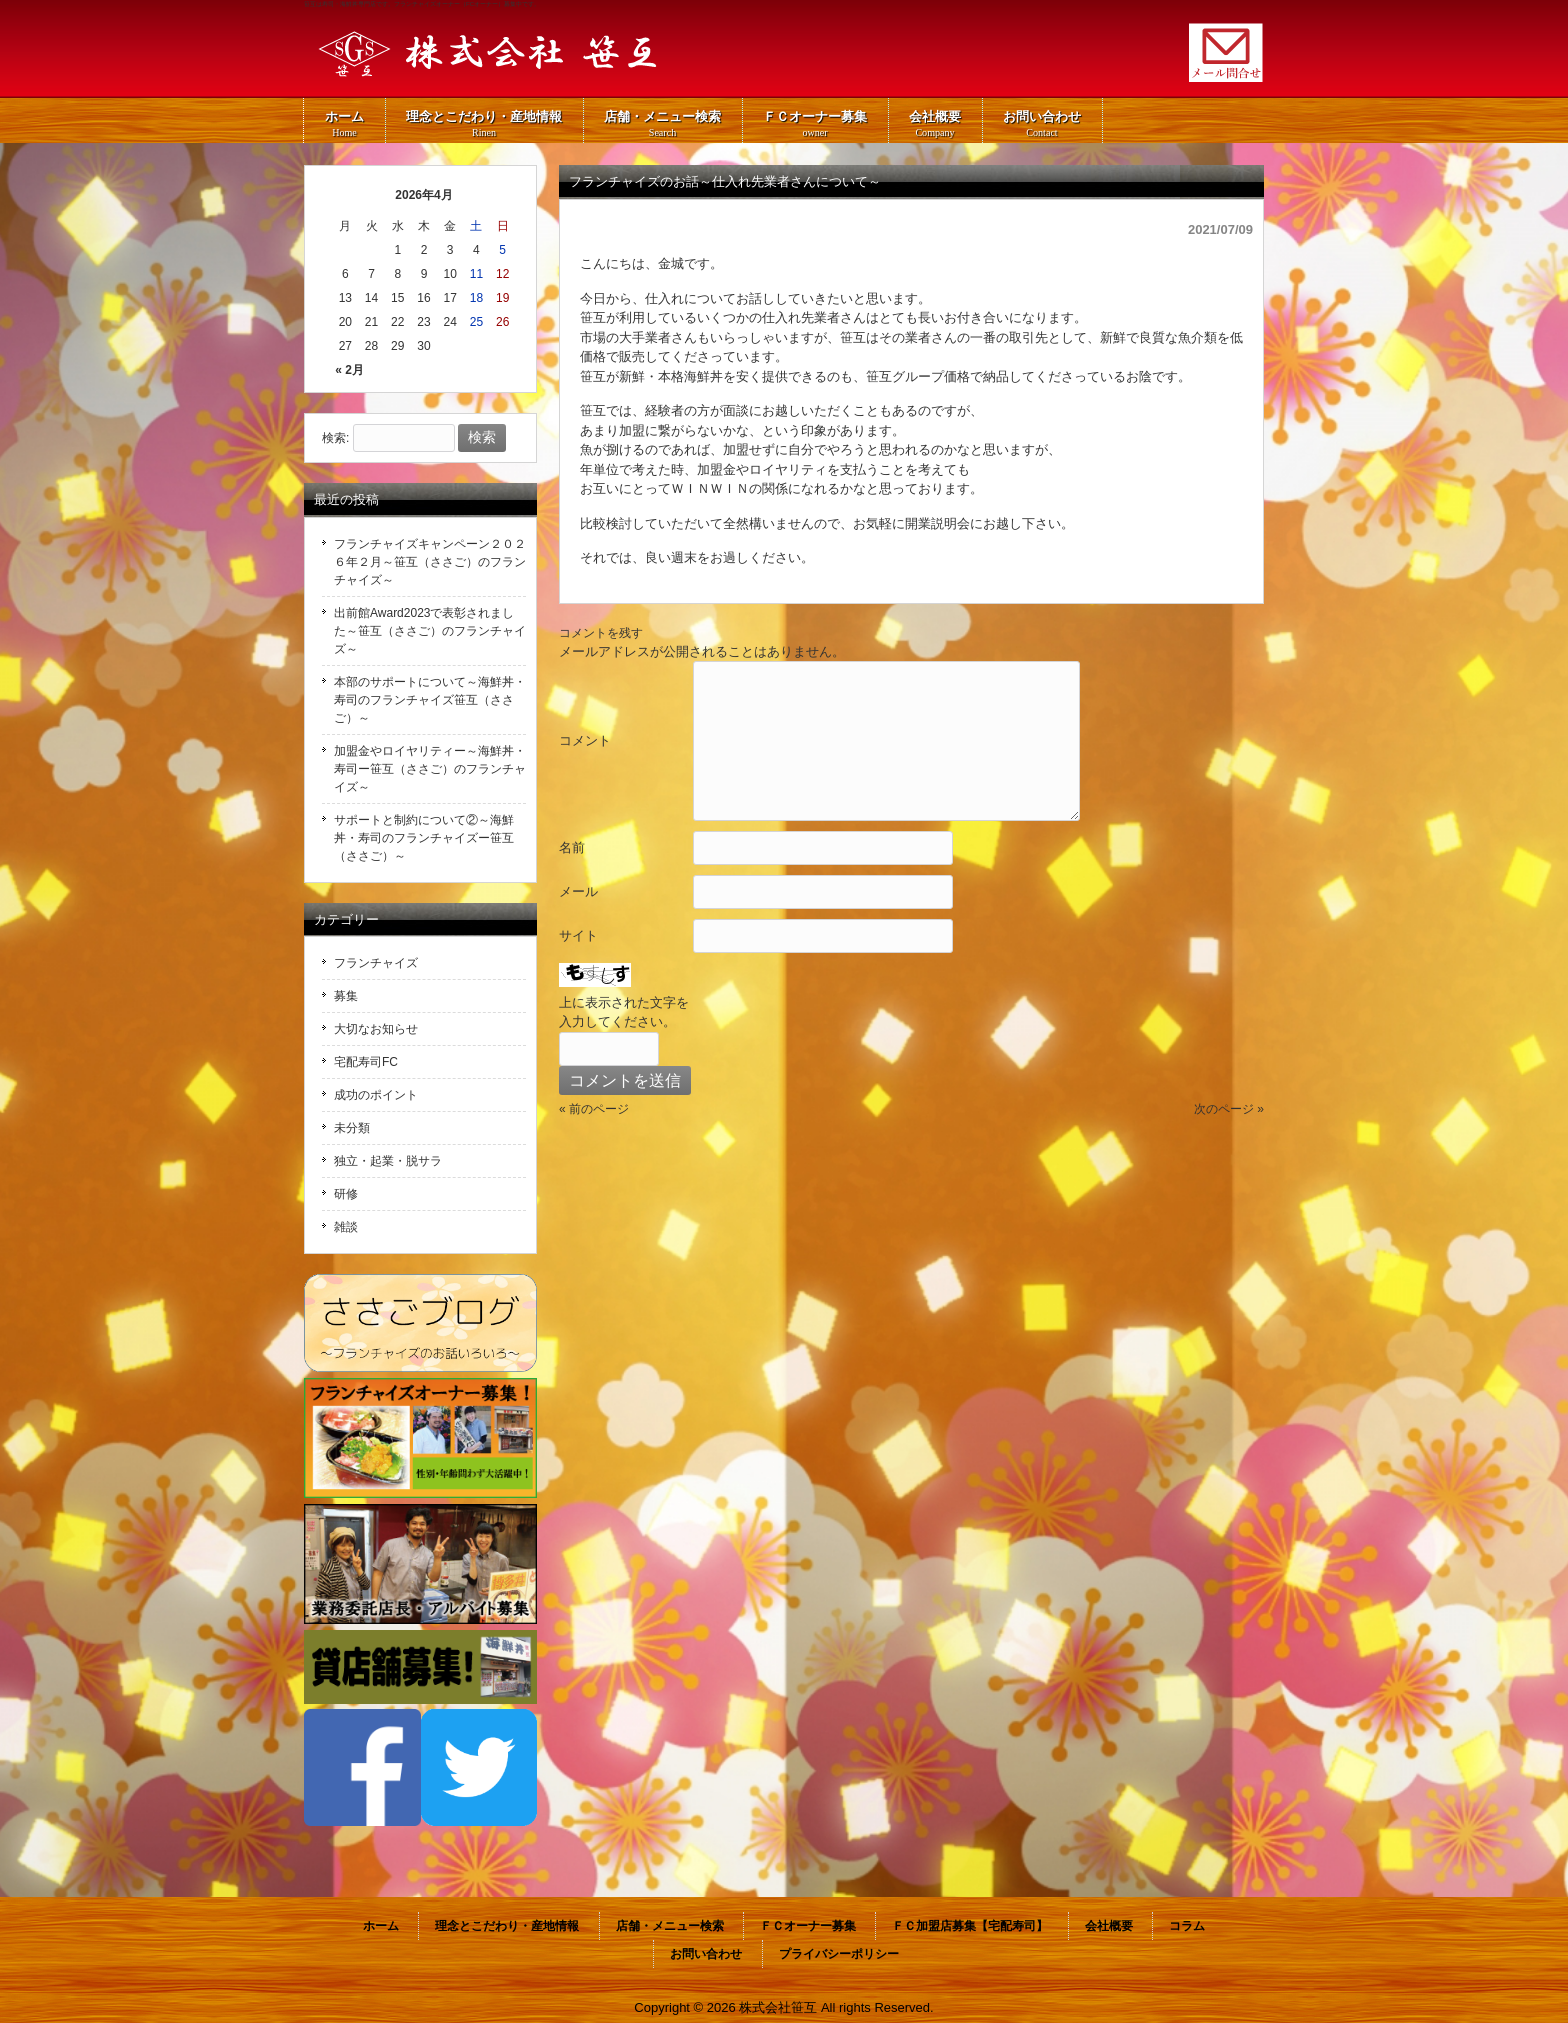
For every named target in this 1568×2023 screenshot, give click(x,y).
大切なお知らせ (376, 1029)
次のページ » (1229, 1109)
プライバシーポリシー (839, 1954)
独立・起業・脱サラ (388, 1161)
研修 (346, 1194)
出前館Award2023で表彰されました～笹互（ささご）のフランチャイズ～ (430, 631)
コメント (585, 740)
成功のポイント (376, 1095)
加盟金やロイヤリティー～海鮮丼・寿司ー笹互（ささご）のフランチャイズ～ (430, 769)
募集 (346, 996)
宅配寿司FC (366, 1062)
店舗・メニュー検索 (670, 1926)
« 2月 (349, 370)
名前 (572, 847)
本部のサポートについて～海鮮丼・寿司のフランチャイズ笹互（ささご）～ (430, 700)
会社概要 (1109, 1926)
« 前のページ (594, 1109)
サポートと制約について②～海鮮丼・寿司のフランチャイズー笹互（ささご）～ (424, 838)
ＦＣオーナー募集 (808, 1926)
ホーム (381, 1926)
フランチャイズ (376, 963)
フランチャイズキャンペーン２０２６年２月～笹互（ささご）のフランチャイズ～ (430, 562)
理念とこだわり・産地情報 (507, 1926)
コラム (1187, 1926)
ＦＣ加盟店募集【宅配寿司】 (970, 1926)
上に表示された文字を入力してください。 (624, 1012)
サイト (578, 935)
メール (578, 891)
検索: (335, 438)
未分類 (352, 1128)
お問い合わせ (706, 1954)
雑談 (346, 1227)
